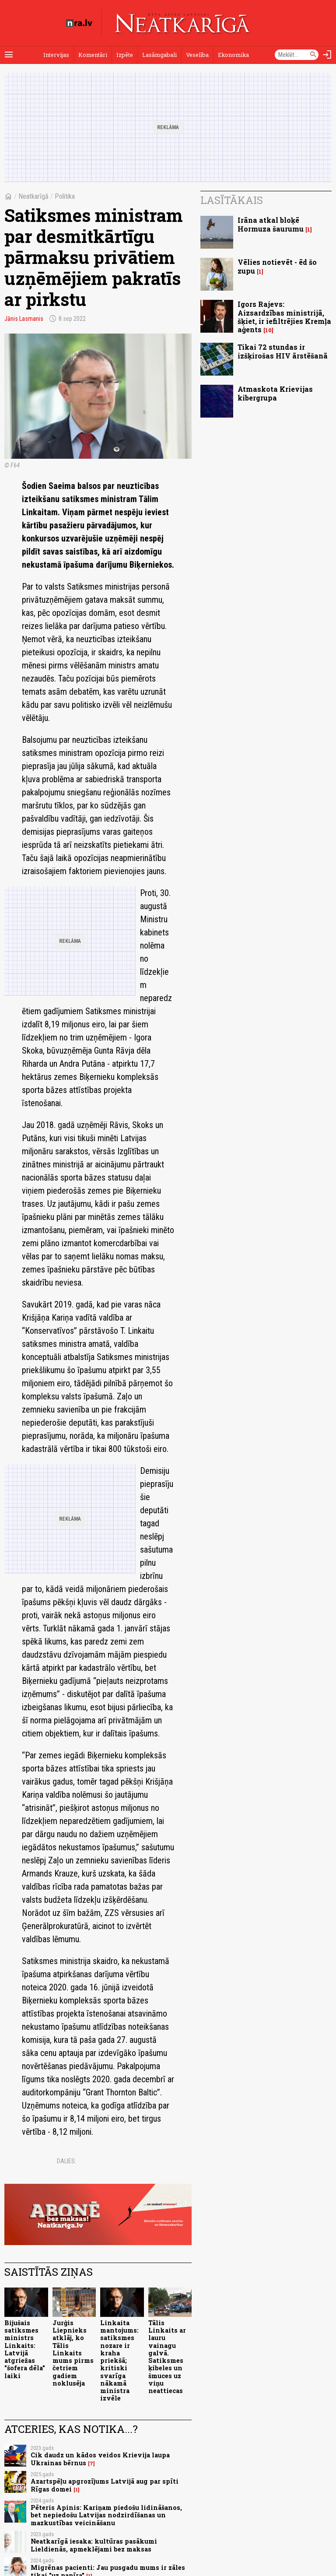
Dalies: (66, 2161)
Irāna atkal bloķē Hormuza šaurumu (271, 224)
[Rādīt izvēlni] (9, 54)
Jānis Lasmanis (23, 318)
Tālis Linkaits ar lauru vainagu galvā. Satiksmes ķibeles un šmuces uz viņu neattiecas (167, 2357)
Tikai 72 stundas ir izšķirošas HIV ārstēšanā (283, 351)
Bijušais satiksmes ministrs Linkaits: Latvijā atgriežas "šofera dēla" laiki (24, 2349)
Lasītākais (231, 200)
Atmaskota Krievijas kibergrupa (275, 393)
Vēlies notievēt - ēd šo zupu (277, 266)
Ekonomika (233, 54)
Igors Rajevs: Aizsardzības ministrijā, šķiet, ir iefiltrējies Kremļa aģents (284, 316)
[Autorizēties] (327, 54)
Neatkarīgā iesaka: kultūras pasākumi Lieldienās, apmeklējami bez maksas (94, 2545)
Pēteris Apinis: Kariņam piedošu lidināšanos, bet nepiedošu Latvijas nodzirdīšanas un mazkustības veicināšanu (106, 2515)
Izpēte (124, 54)
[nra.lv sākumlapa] (79, 23)
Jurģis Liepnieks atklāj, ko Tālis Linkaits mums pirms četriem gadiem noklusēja (73, 2353)
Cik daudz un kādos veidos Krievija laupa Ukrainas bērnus (100, 2459)
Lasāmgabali (159, 54)
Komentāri (92, 54)
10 (268, 330)
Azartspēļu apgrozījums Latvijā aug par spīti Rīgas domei (104, 2485)
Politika (65, 196)
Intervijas (56, 54)
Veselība (197, 54)
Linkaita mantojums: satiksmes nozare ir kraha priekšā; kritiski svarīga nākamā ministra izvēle (119, 2361)
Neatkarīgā (33, 196)
